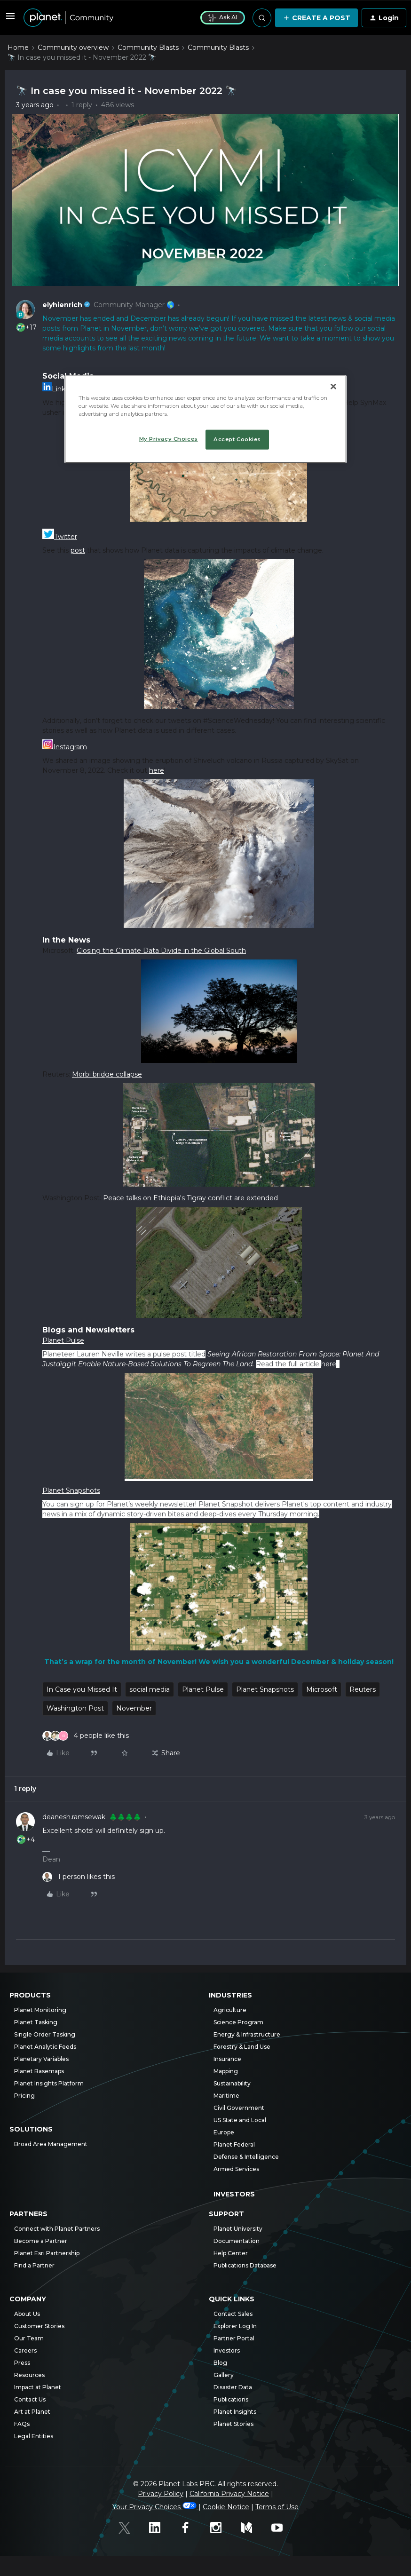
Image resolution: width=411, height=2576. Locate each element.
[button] (10, 19)
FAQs (22, 2423)
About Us (27, 2313)
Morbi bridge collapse (107, 1074)
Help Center (230, 2253)
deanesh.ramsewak (73, 1817)
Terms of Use (277, 2507)
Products (30, 1995)
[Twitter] (129, 2529)
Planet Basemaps (39, 2071)
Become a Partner (40, 2240)
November (134, 1708)
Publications (230, 2399)
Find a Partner (34, 2265)
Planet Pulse (203, 1689)
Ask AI (222, 17)
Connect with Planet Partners (57, 2228)
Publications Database (245, 2265)
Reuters (362, 1689)
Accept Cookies (237, 439)
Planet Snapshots (265, 1689)
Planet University (237, 2228)
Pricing (24, 2095)
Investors (234, 2194)
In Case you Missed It (82, 1689)
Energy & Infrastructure (246, 2034)
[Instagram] (220, 2529)
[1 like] (78, 1877)
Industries (230, 1995)
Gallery (223, 2374)
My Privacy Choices (168, 438)
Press (22, 2362)
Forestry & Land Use (241, 2046)
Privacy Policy (160, 2493)
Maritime (226, 2095)
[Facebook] (190, 2529)
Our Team (29, 2338)
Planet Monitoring (40, 2009)
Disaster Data (232, 2387)
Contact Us (30, 2399)
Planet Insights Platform (49, 2083)
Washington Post (75, 1708)
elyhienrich (62, 305)
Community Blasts (148, 47)
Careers (25, 2350)
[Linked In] (159, 2529)
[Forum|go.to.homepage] (106, 17)
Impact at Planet (37, 2387)
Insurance (227, 2058)
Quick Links (231, 2299)
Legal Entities (33, 2436)
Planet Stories (233, 2423)
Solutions (31, 2129)
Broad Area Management (50, 2144)
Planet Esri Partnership (46, 2253)
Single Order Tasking (44, 2034)
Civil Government (238, 2107)
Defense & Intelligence (246, 2156)
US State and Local (239, 2120)
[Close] (333, 386)
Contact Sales (233, 2313)
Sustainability (232, 2083)
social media (149, 1689)
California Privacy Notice (229, 2493)
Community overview (73, 47)
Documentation (236, 2240)
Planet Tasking (35, 2022)
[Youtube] (281, 2529)
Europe (223, 2132)
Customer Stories (39, 2326)
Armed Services (236, 2168)
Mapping (225, 2071)
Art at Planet (32, 2411)
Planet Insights (234, 2411)
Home (18, 47)
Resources (29, 2374)
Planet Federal (234, 2144)
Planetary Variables (41, 2058)
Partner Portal (233, 2338)
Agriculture (229, 2009)
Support (226, 2214)
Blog (220, 2362)
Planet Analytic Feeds (45, 2046)
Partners (28, 2214)
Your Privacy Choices (155, 2507)
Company (27, 2299)
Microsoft (321, 1689)
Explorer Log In (235, 2326)
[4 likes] (85, 1736)
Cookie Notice (226, 2507)
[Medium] (251, 2529)
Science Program (238, 2022)
